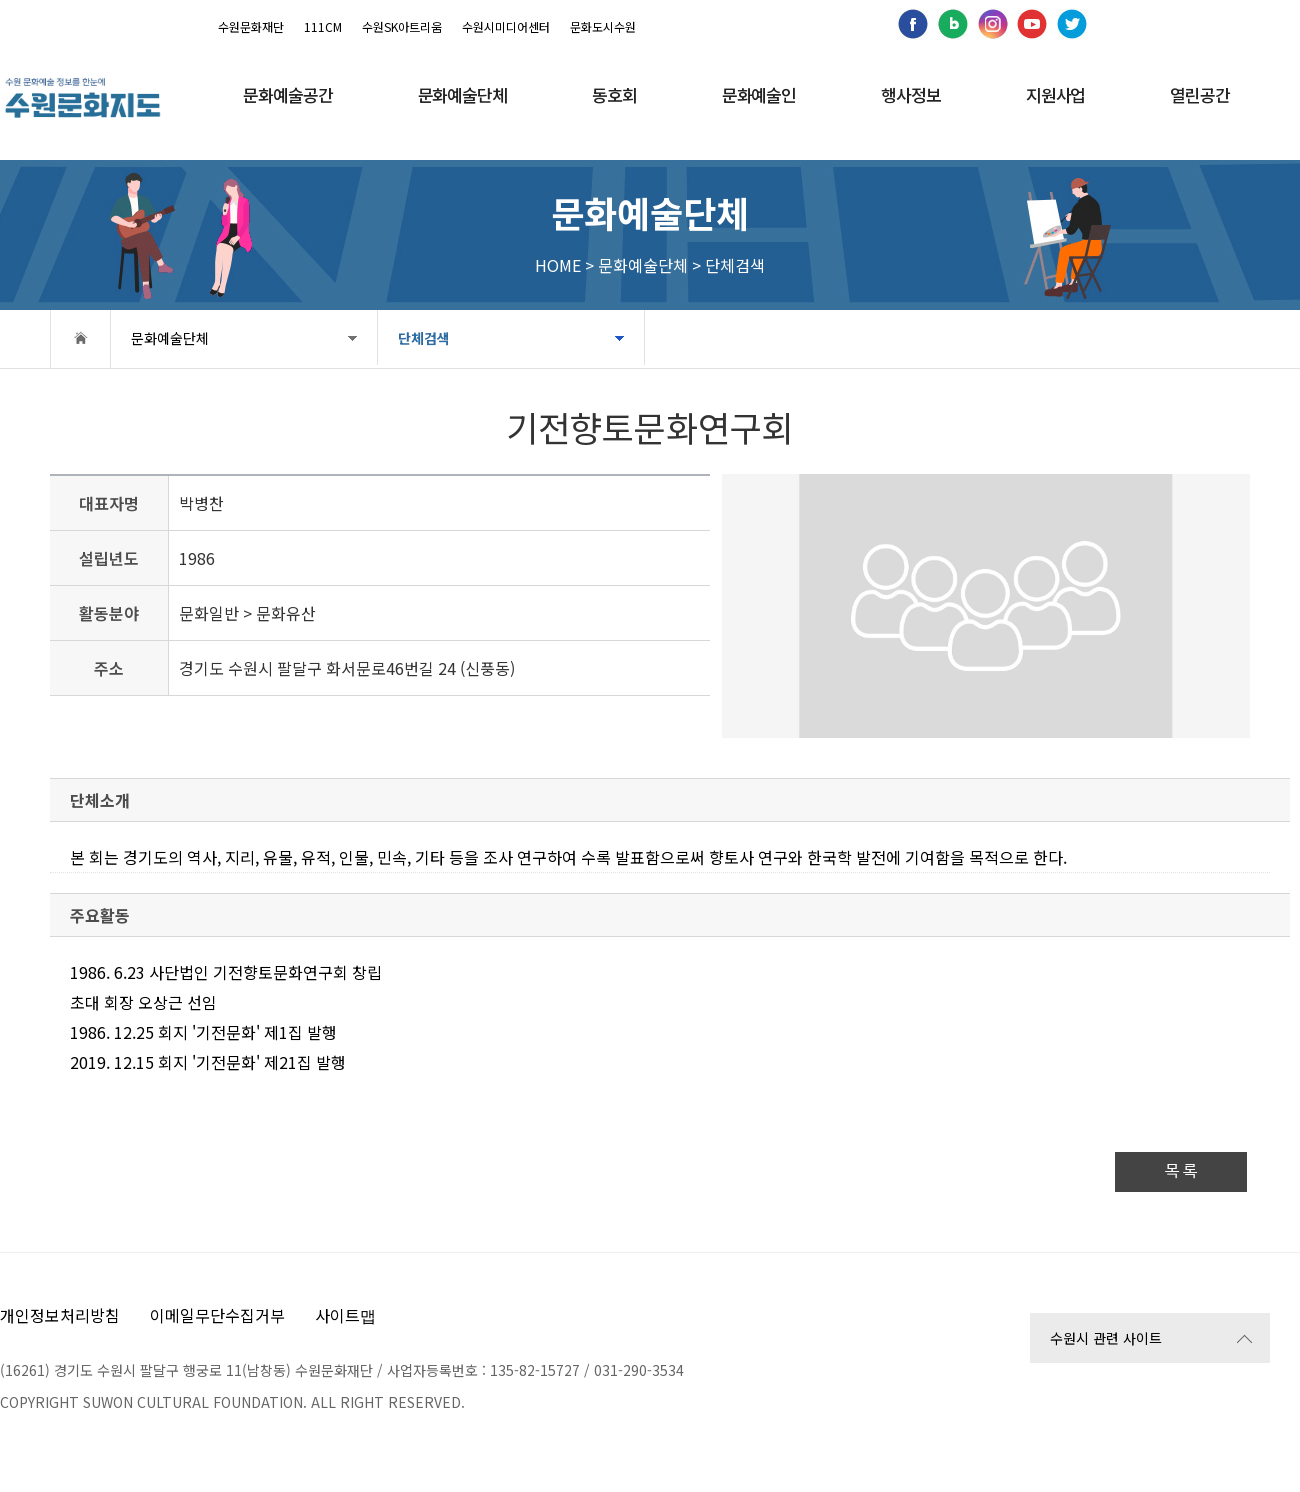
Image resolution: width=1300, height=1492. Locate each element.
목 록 (1181, 1171)
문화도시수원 (603, 26)
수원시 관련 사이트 (1106, 1338)
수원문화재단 (251, 26)
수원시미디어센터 (506, 26)
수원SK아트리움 (402, 26)
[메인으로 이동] (82, 97)
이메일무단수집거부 (217, 1315)
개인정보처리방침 (60, 1315)
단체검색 (418, 338)
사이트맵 (345, 1315)
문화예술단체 (170, 338)
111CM (323, 26)
